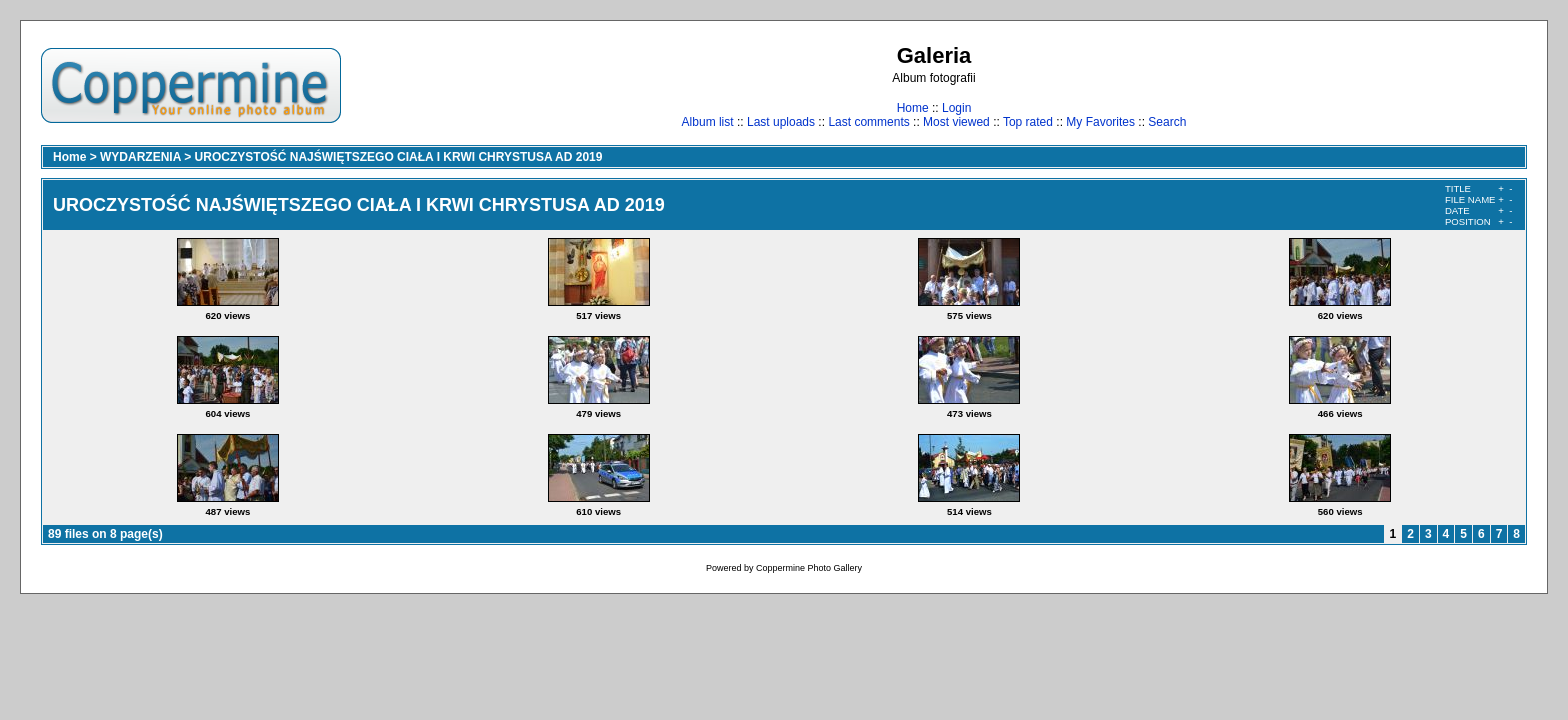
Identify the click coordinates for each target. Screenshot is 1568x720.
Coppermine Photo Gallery (809, 568)
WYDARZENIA (140, 157)
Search (1167, 122)
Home (913, 108)
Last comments (868, 122)
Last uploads (781, 122)
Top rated (1028, 122)
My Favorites (1100, 122)
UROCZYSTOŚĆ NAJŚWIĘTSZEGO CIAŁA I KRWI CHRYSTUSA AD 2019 (399, 157)
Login (956, 108)
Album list (708, 122)
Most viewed (956, 122)
